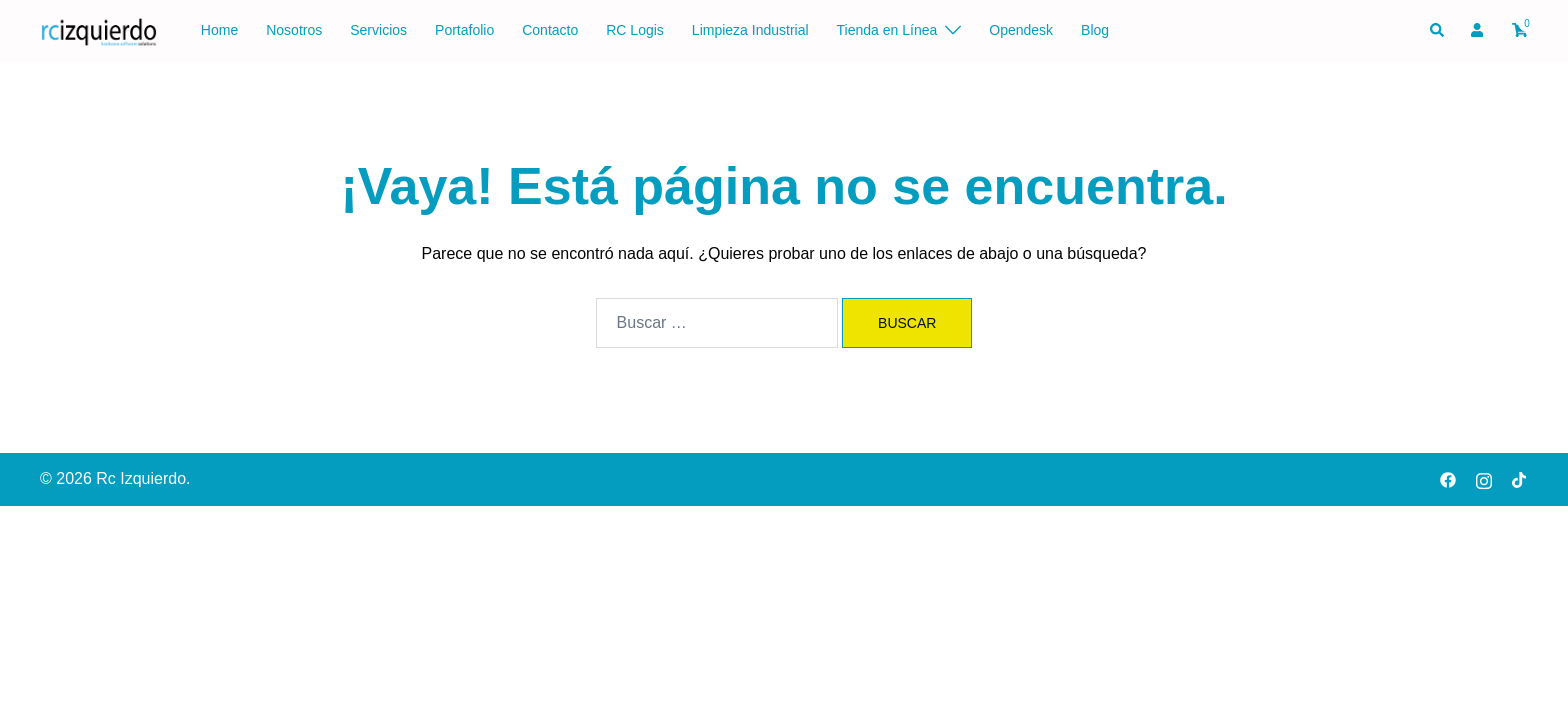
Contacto (550, 30)
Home (219, 30)
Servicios (378, 30)
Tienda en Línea (887, 30)
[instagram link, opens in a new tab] (1484, 478)
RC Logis (635, 30)
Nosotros (294, 30)
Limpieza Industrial (750, 30)
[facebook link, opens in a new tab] (1448, 478)
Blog (1095, 30)
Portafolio (464, 30)
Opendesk (1021, 30)
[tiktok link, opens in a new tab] (1520, 478)
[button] (1438, 31)
